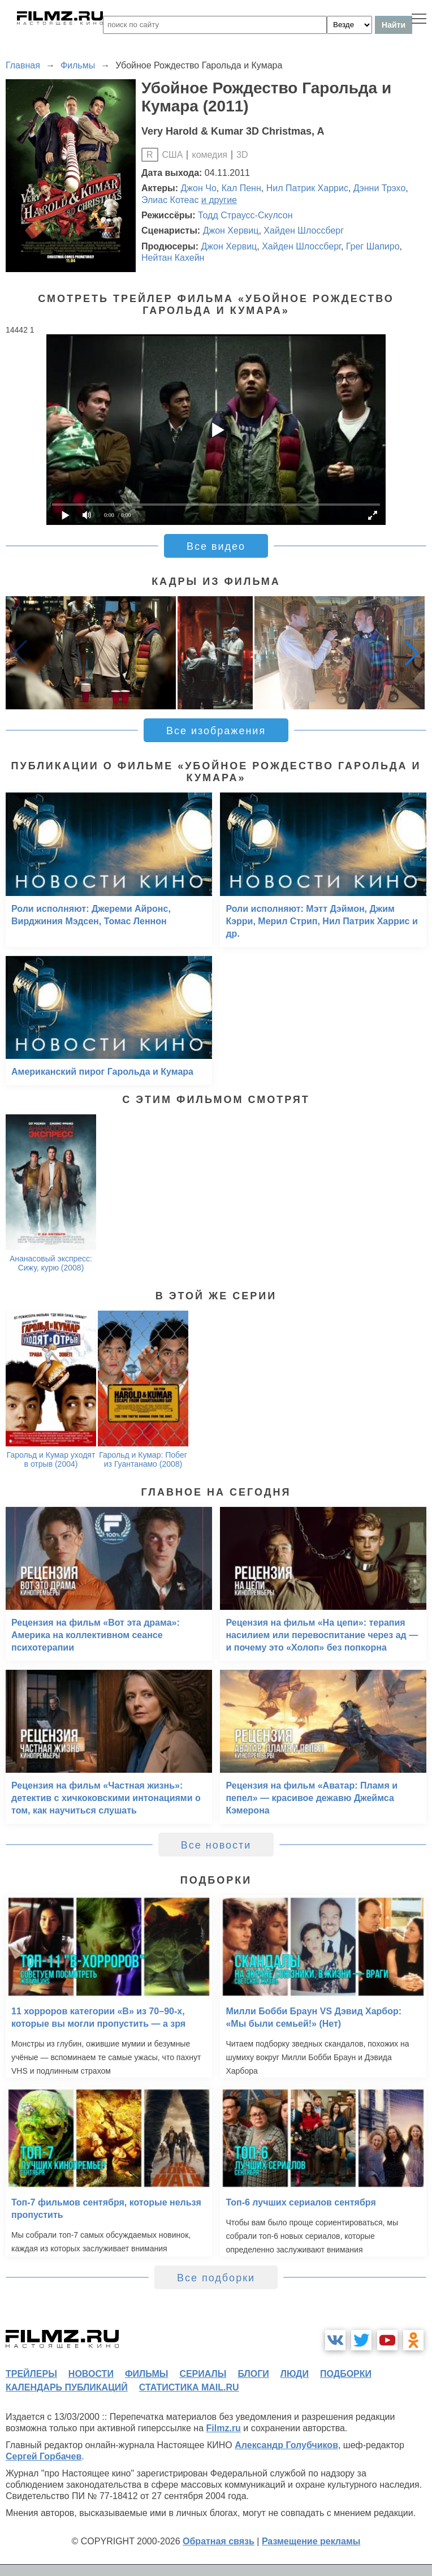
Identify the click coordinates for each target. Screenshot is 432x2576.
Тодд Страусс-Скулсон (245, 215)
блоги (253, 2374)
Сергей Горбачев (43, 2456)
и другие (219, 200)
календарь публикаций (67, 2387)
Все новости (216, 1845)
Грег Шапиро (373, 246)
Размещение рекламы (311, 2541)
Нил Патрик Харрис (307, 188)
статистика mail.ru (189, 2387)
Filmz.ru (223, 2428)
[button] (411, 652)
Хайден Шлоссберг (303, 230)
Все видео (216, 546)
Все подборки (216, 2278)
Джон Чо (199, 188)
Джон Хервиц (231, 230)
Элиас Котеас (169, 200)
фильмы (146, 2374)
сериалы (202, 2374)
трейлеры (31, 2374)
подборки (345, 2374)
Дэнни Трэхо (379, 188)
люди (294, 2374)
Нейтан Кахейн (172, 257)
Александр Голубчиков (286, 2445)
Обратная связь (218, 2541)
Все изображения (216, 730)
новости (91, 2374)
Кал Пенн (241, 188)
